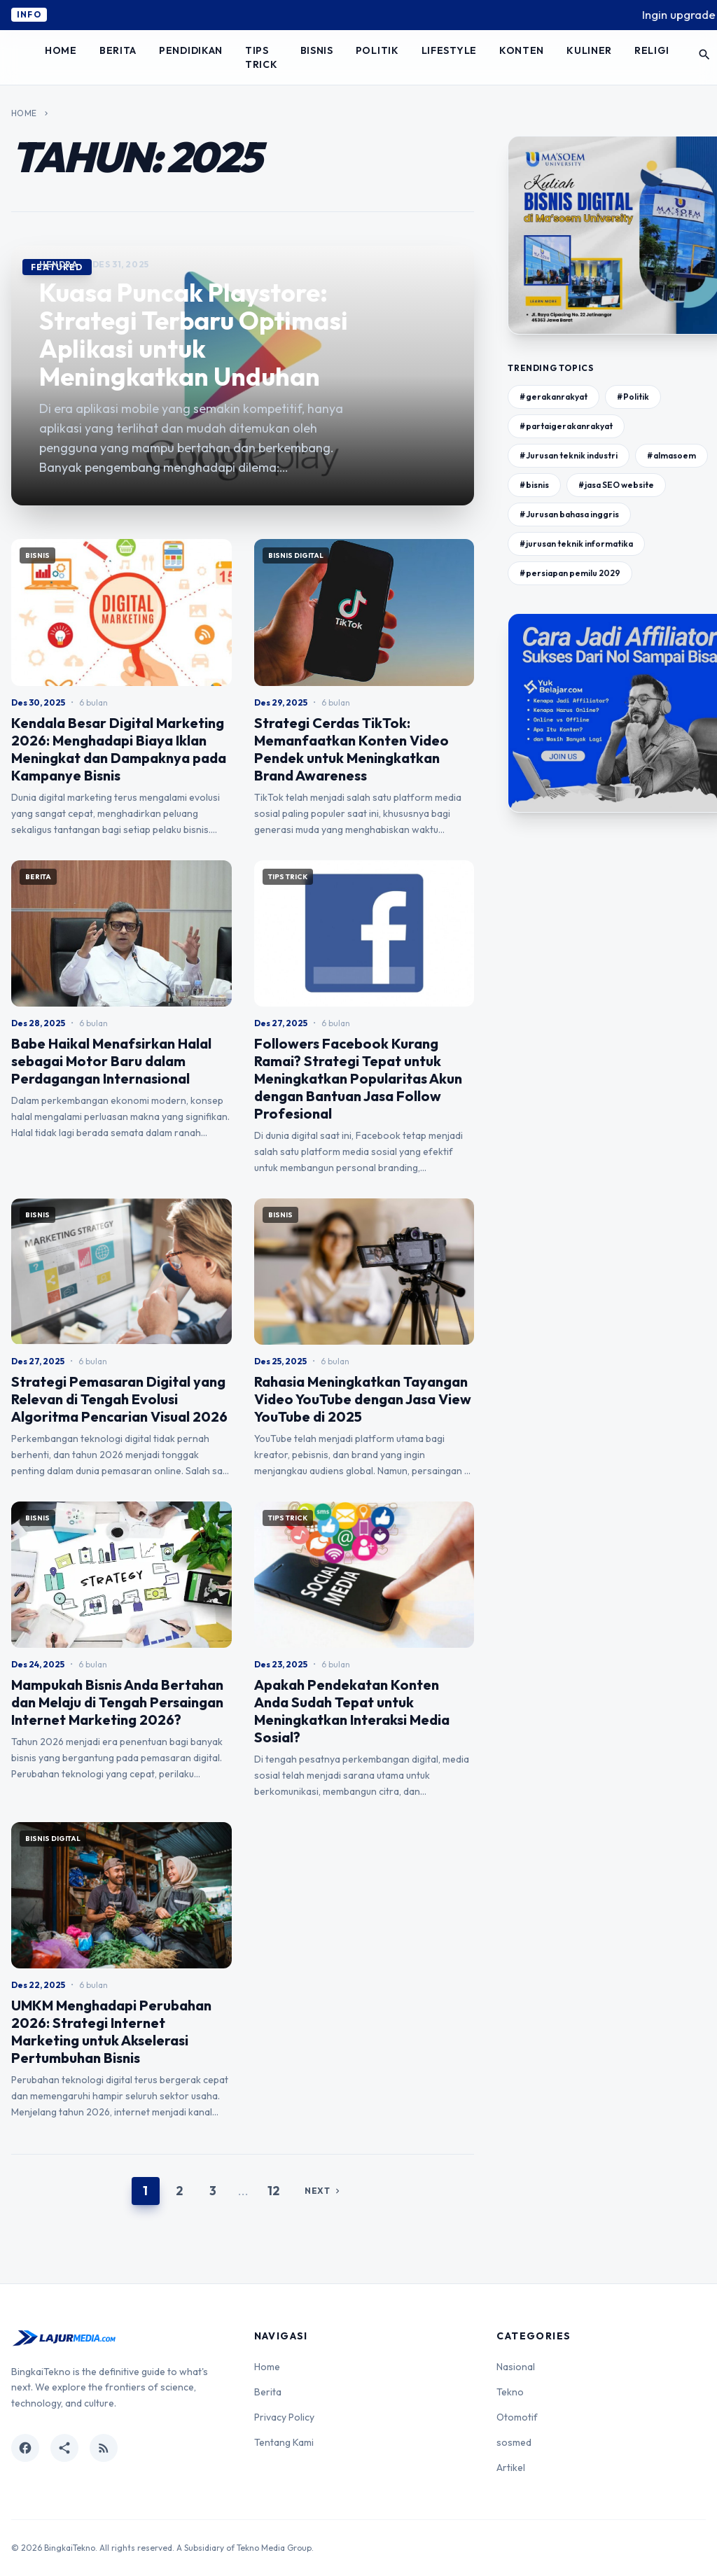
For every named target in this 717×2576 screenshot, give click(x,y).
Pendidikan (191, 50)
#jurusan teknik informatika (576, 543)
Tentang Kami (284, 2442)
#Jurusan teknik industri (569, 455)
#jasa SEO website (616, 484)
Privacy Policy (284, 2417)
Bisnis (316, 50)
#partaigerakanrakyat (566, 426)
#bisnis (534, 484)
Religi (651, 50)
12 (273, 2190)
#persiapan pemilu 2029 (570, 573)
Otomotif (517, 2417)
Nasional (515, 2366)
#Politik (633, 396)
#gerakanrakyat (553, 396)
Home (61, 50)
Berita (118, 50)
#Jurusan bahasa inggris (569, 514)
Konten (521, 50)
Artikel (510, 2467)
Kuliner (589, 50)
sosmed (513, 2442)
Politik (377, 50)
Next (323, 2191)
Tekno (510, 2392)
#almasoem (671, 455)
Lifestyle (449, 50)
